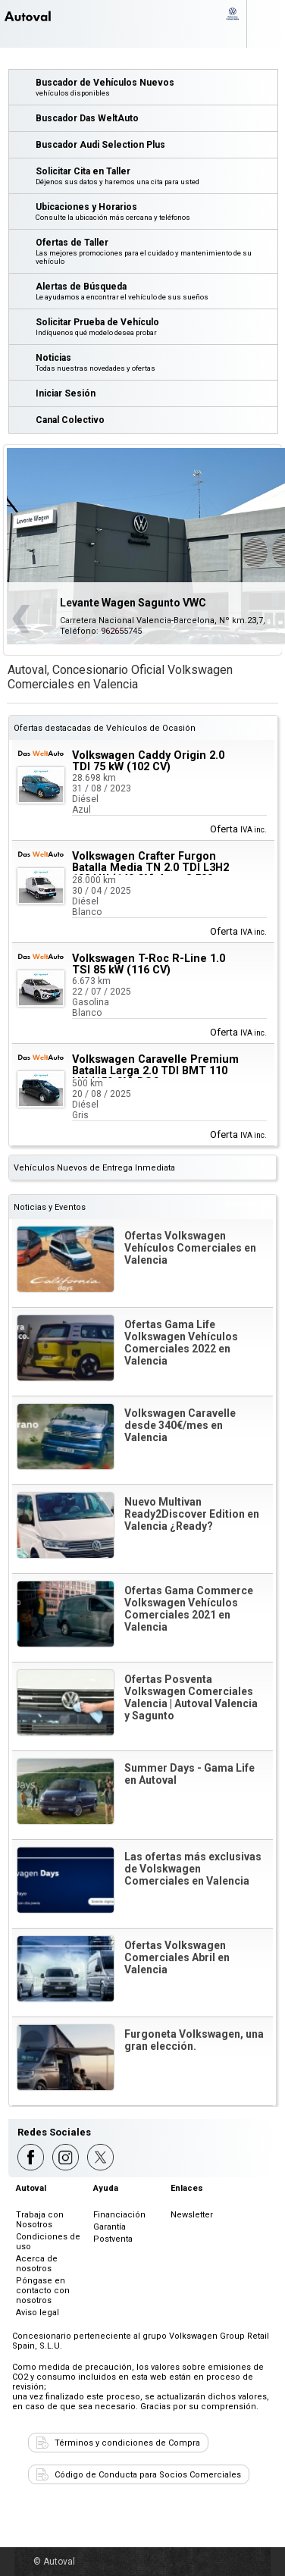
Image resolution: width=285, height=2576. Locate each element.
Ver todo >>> (248, 1204)
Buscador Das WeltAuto (87, 118)
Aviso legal (37, 2312)
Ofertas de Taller (156, 251)
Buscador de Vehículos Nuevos (156, 87)
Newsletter (192, 2215)
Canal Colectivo (70, 420)
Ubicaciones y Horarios (156, 211)
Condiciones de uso (48, 2242)
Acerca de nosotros (37, 2264)
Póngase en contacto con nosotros (43, 2290)
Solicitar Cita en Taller (156, 176)
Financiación (119, 2215)
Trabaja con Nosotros (40, 2220)
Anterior (21, 619)
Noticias (156, 362)
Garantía (109, 2227)
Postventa (113, 2239)
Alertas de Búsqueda (156, 291)
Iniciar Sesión (66, 393)
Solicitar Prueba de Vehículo (156, 327)
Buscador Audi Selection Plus (100, 144)
